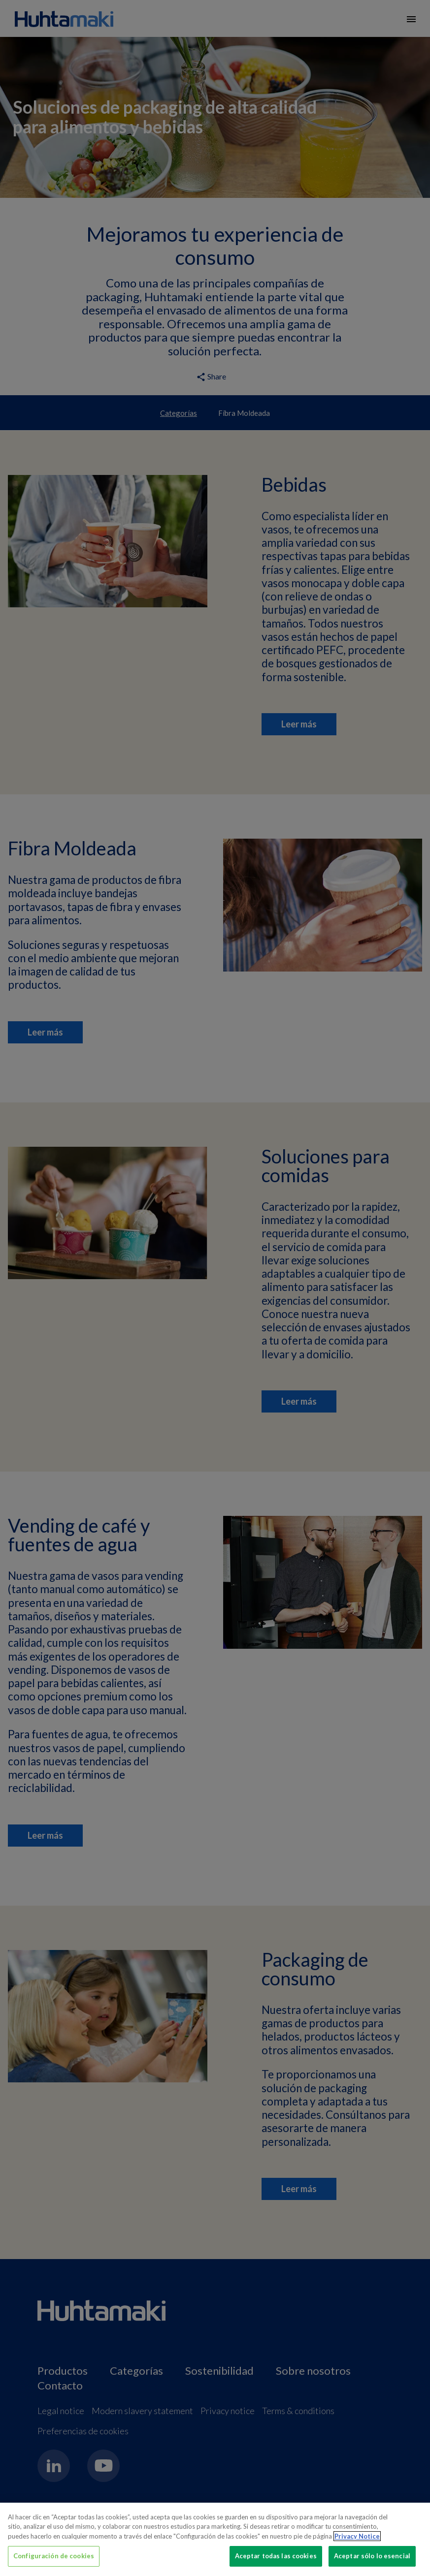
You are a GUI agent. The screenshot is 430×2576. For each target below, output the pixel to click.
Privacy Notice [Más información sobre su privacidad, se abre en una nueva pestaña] (357, 2536)
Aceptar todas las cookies (276, 2556)
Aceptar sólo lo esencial (372, 2556)
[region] (215, 2539)
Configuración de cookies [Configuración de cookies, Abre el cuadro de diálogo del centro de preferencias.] (53, 2556)
